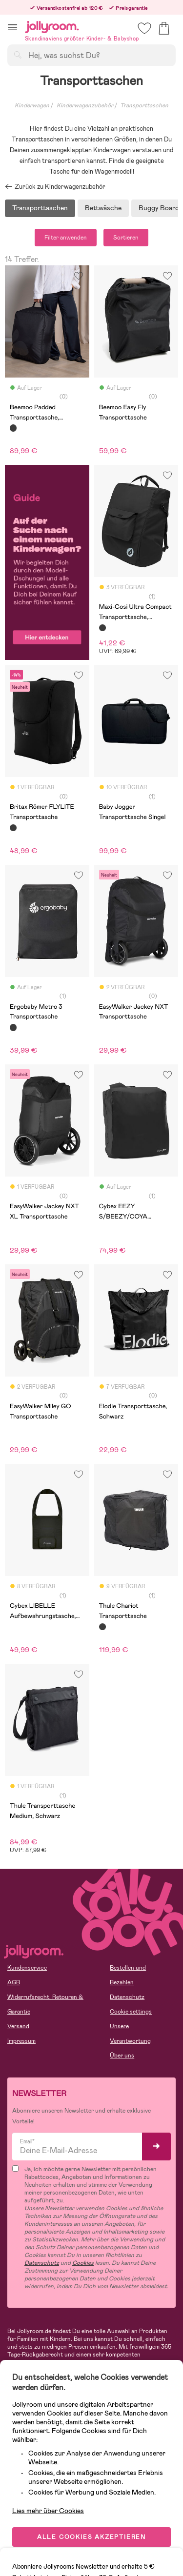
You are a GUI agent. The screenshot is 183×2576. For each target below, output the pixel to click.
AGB (13, 1982)
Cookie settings (131, 2012)
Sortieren (126, 237)
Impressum (21, 2041)
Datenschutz (127, 1997)
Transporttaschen (40, 207)
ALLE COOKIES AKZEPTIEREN (91, 2537)
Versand (18, 2026)
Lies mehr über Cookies (48, 2510)
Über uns (122, 2055)
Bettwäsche (103, 207)
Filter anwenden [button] (65, 237)
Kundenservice (27, 1968)
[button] (12, 27)
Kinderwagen (32, 105)
